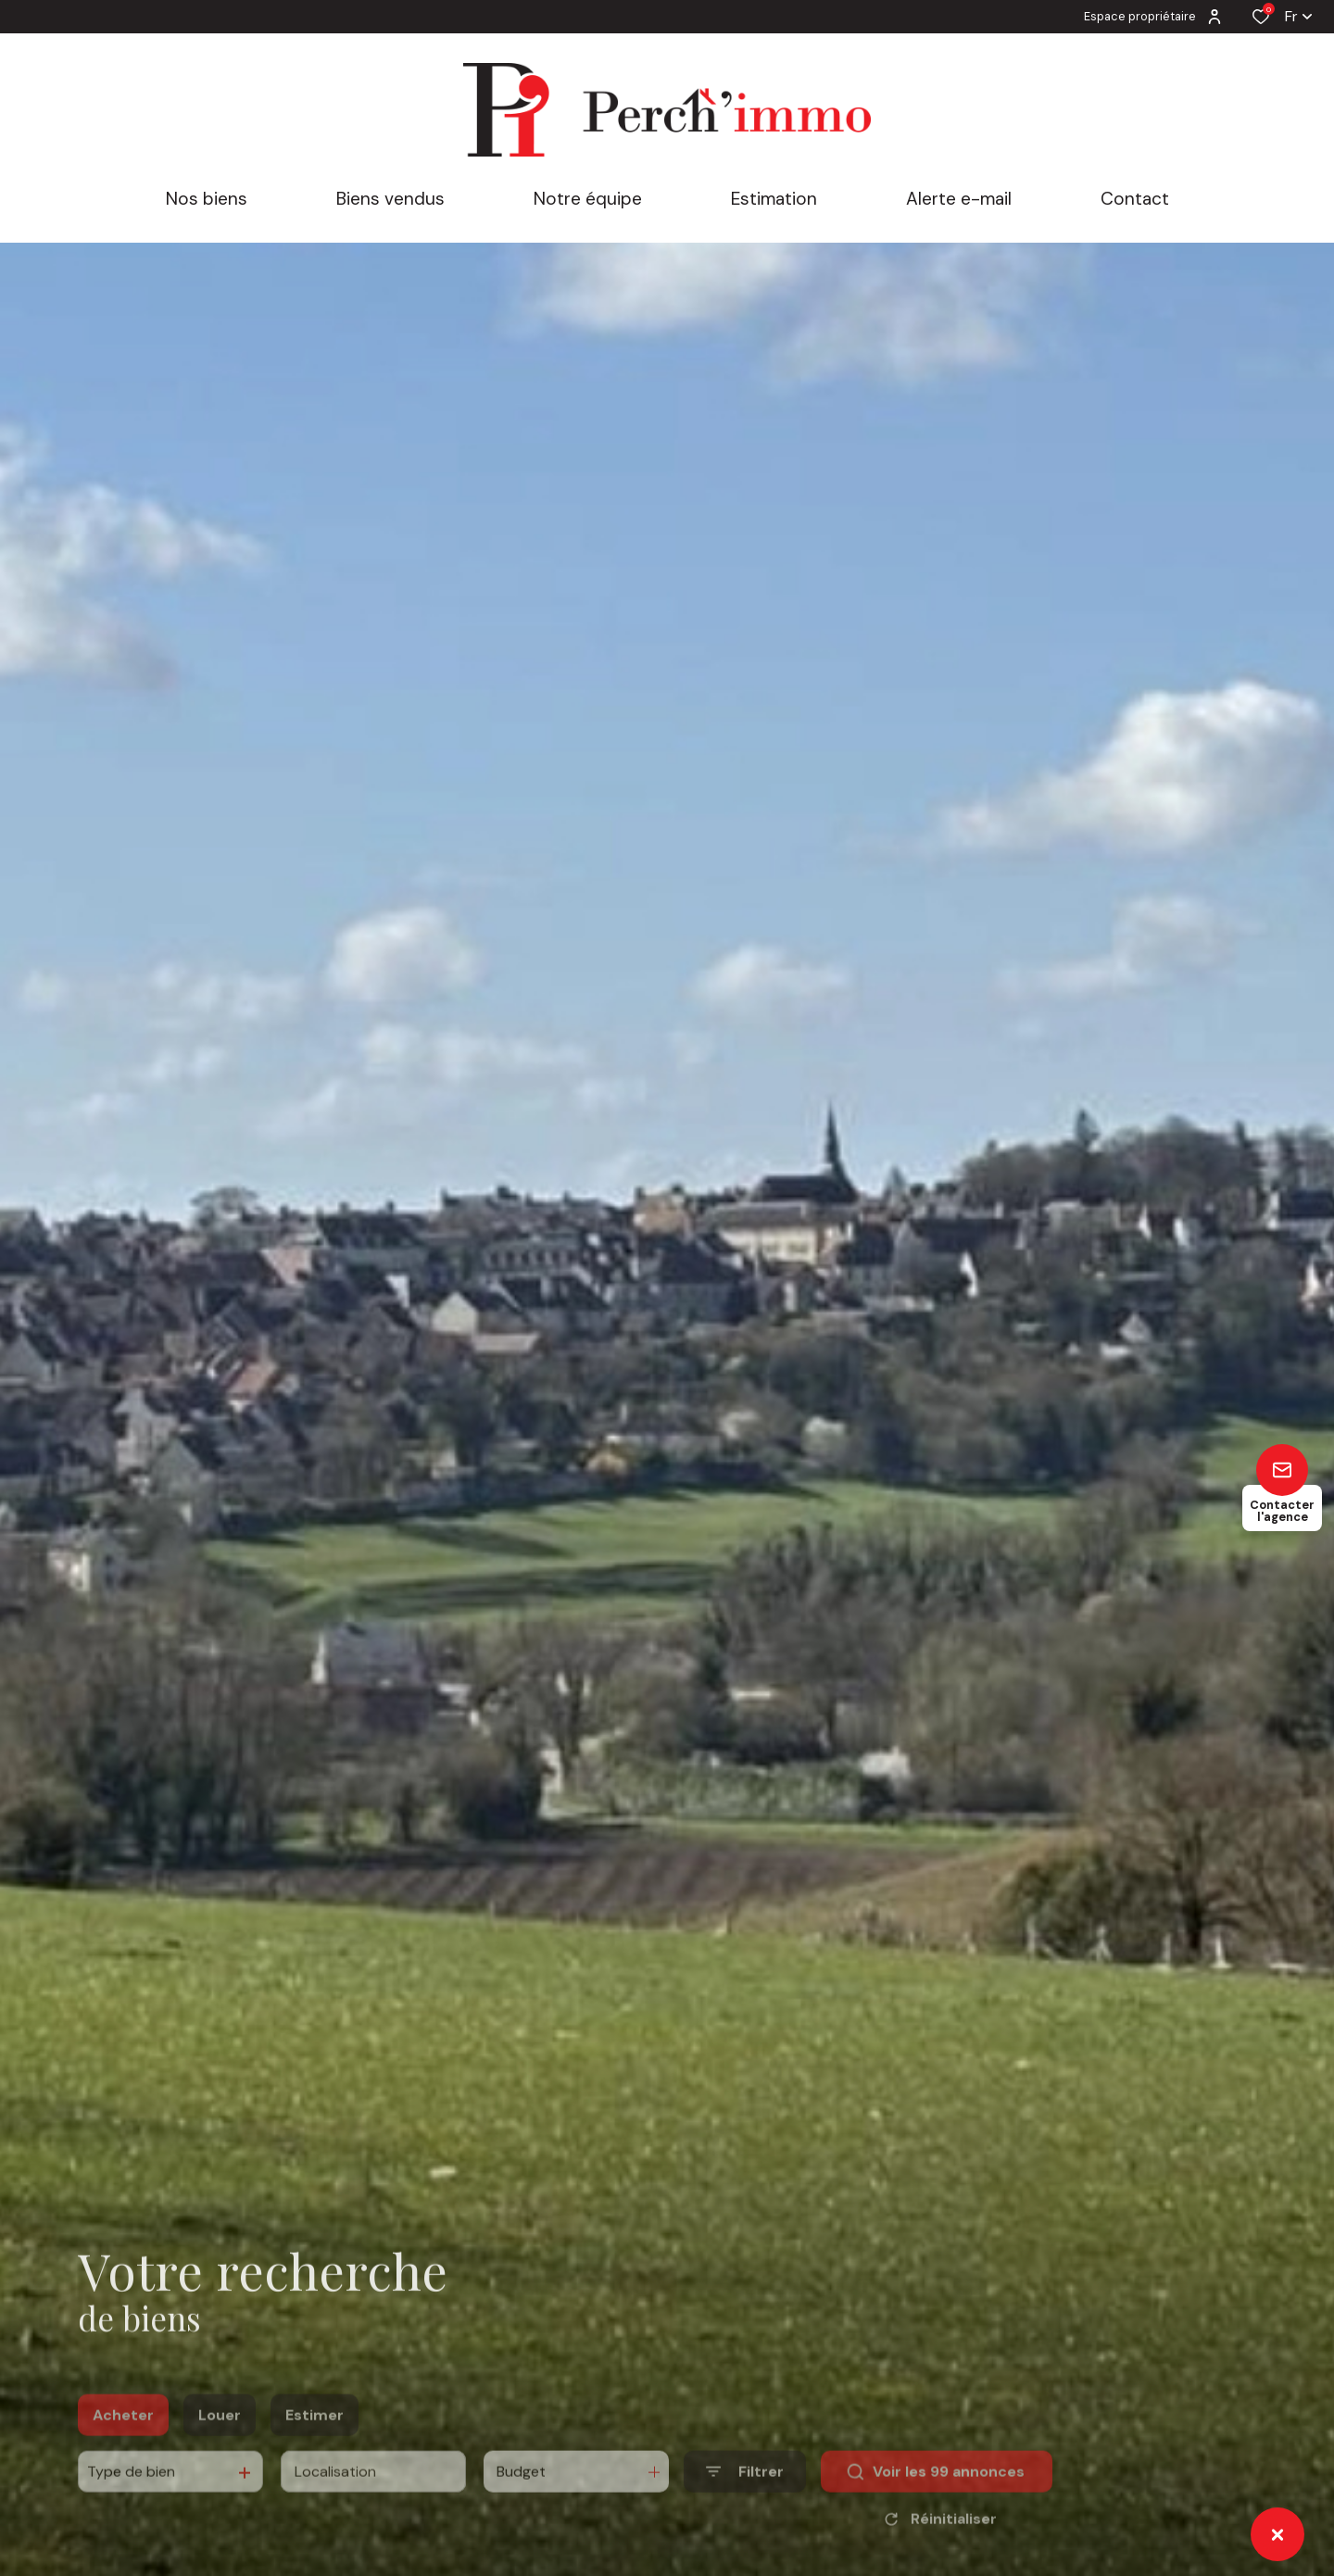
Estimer (314, 2439)
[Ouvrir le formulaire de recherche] (745, 2497)
